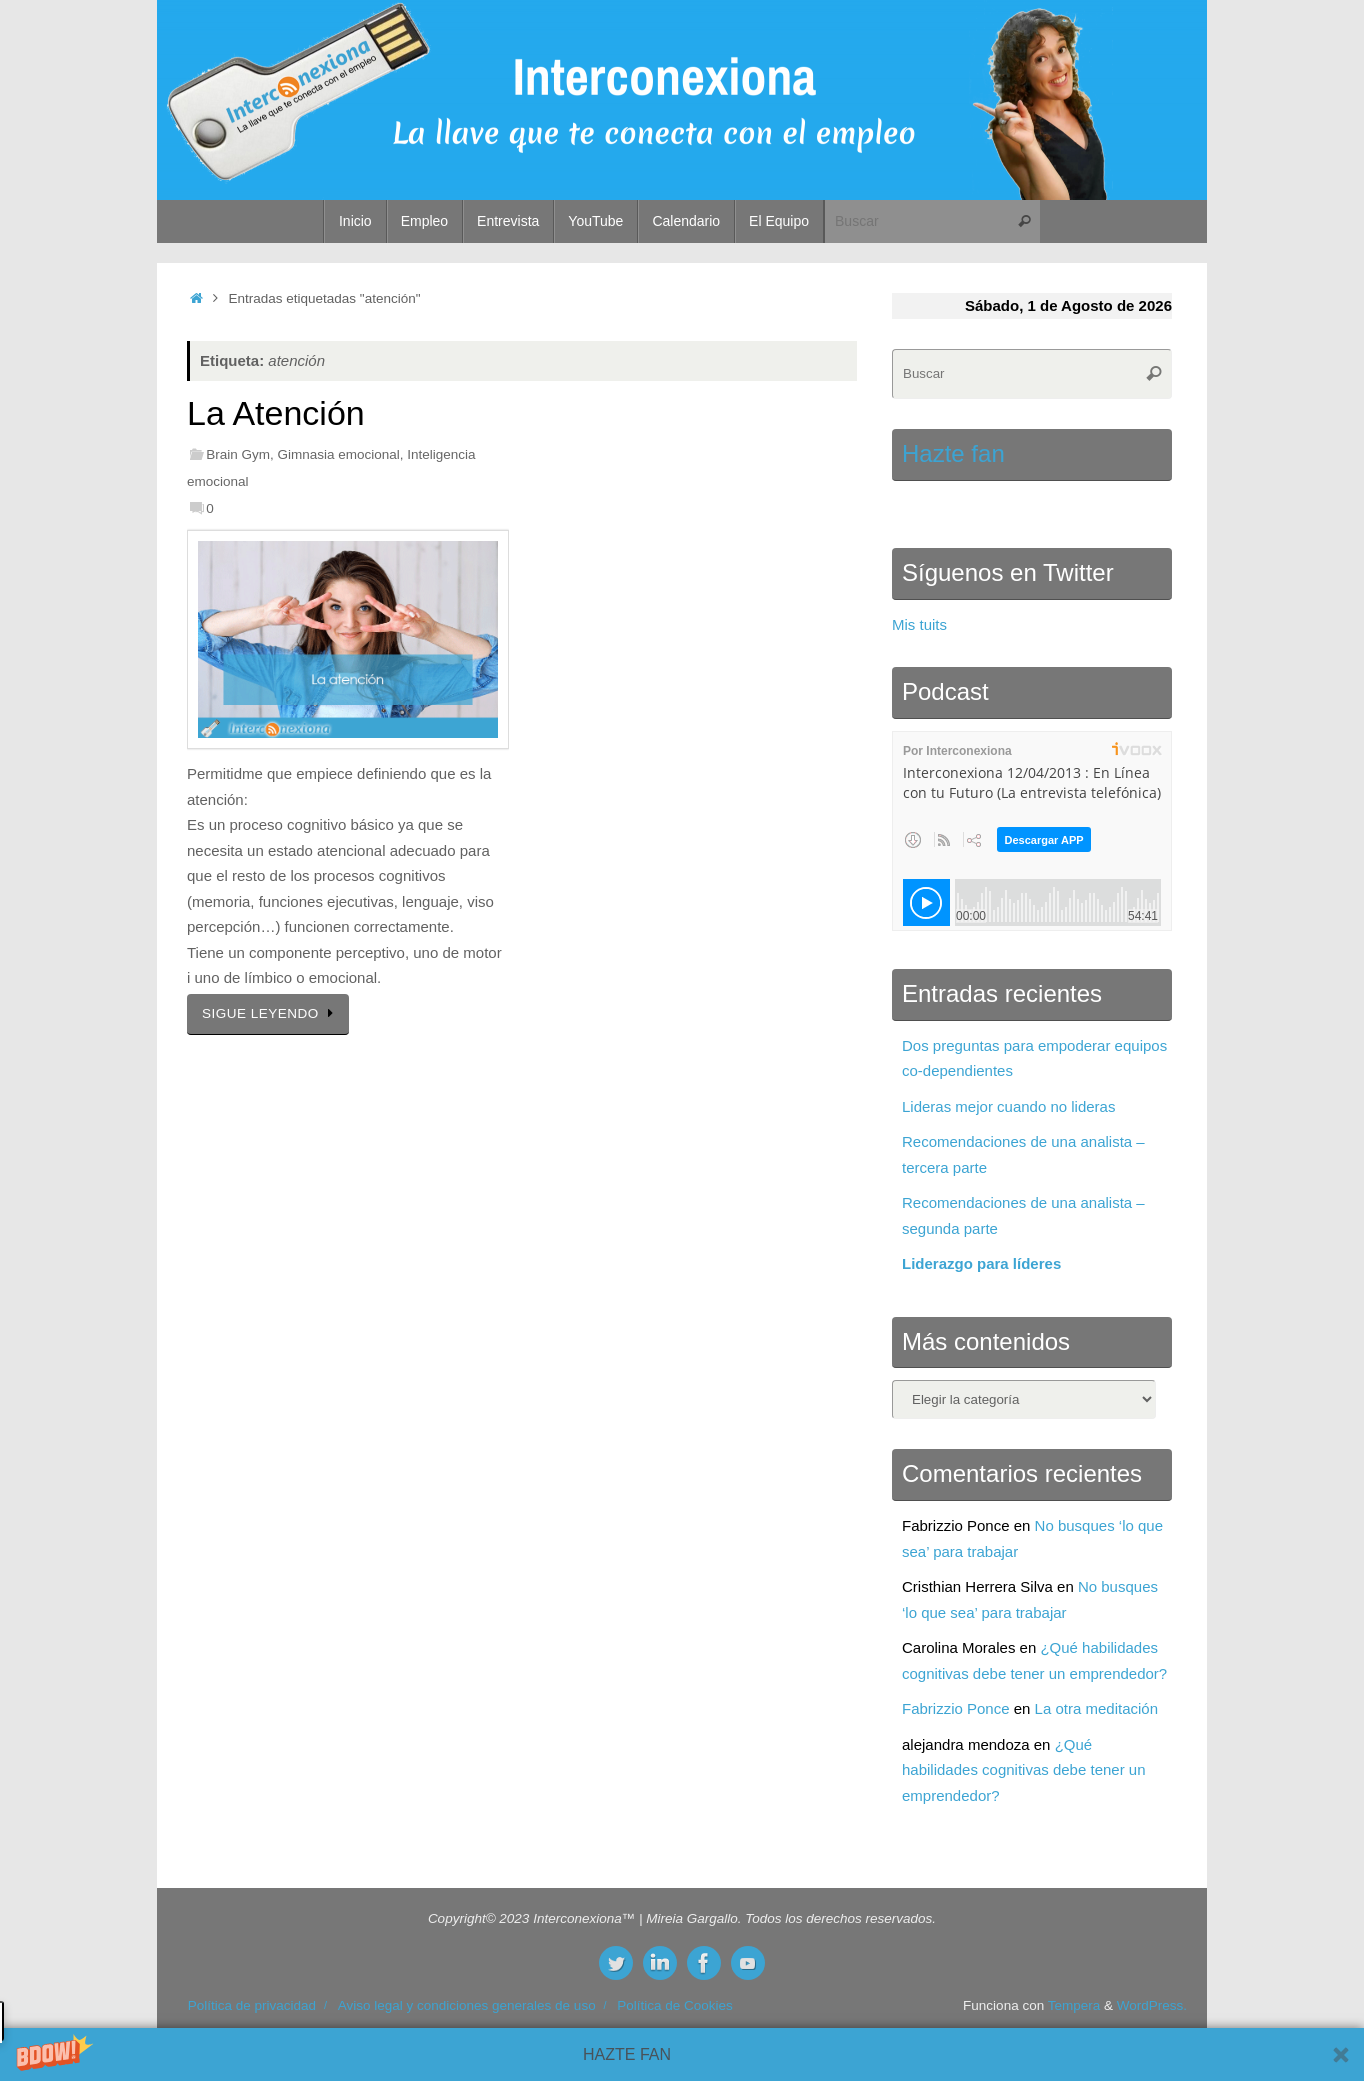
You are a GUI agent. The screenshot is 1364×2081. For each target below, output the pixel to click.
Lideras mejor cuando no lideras (1008, 1106)
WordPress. (1152, 2005)
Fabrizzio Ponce (956, 1708)
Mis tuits (919, 624)
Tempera (1074, 2005)
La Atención (276, 413)
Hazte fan (953, 453)
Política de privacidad (252, 2005)
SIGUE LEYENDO (271, 1013)
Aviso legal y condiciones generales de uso (467, 2005)
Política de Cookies (675, 2005)
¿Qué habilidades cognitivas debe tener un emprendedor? (1024, 1770)
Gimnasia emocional (338, 454)
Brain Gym (238, 454)
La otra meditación (1096, 1708)
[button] (682, 2054)
